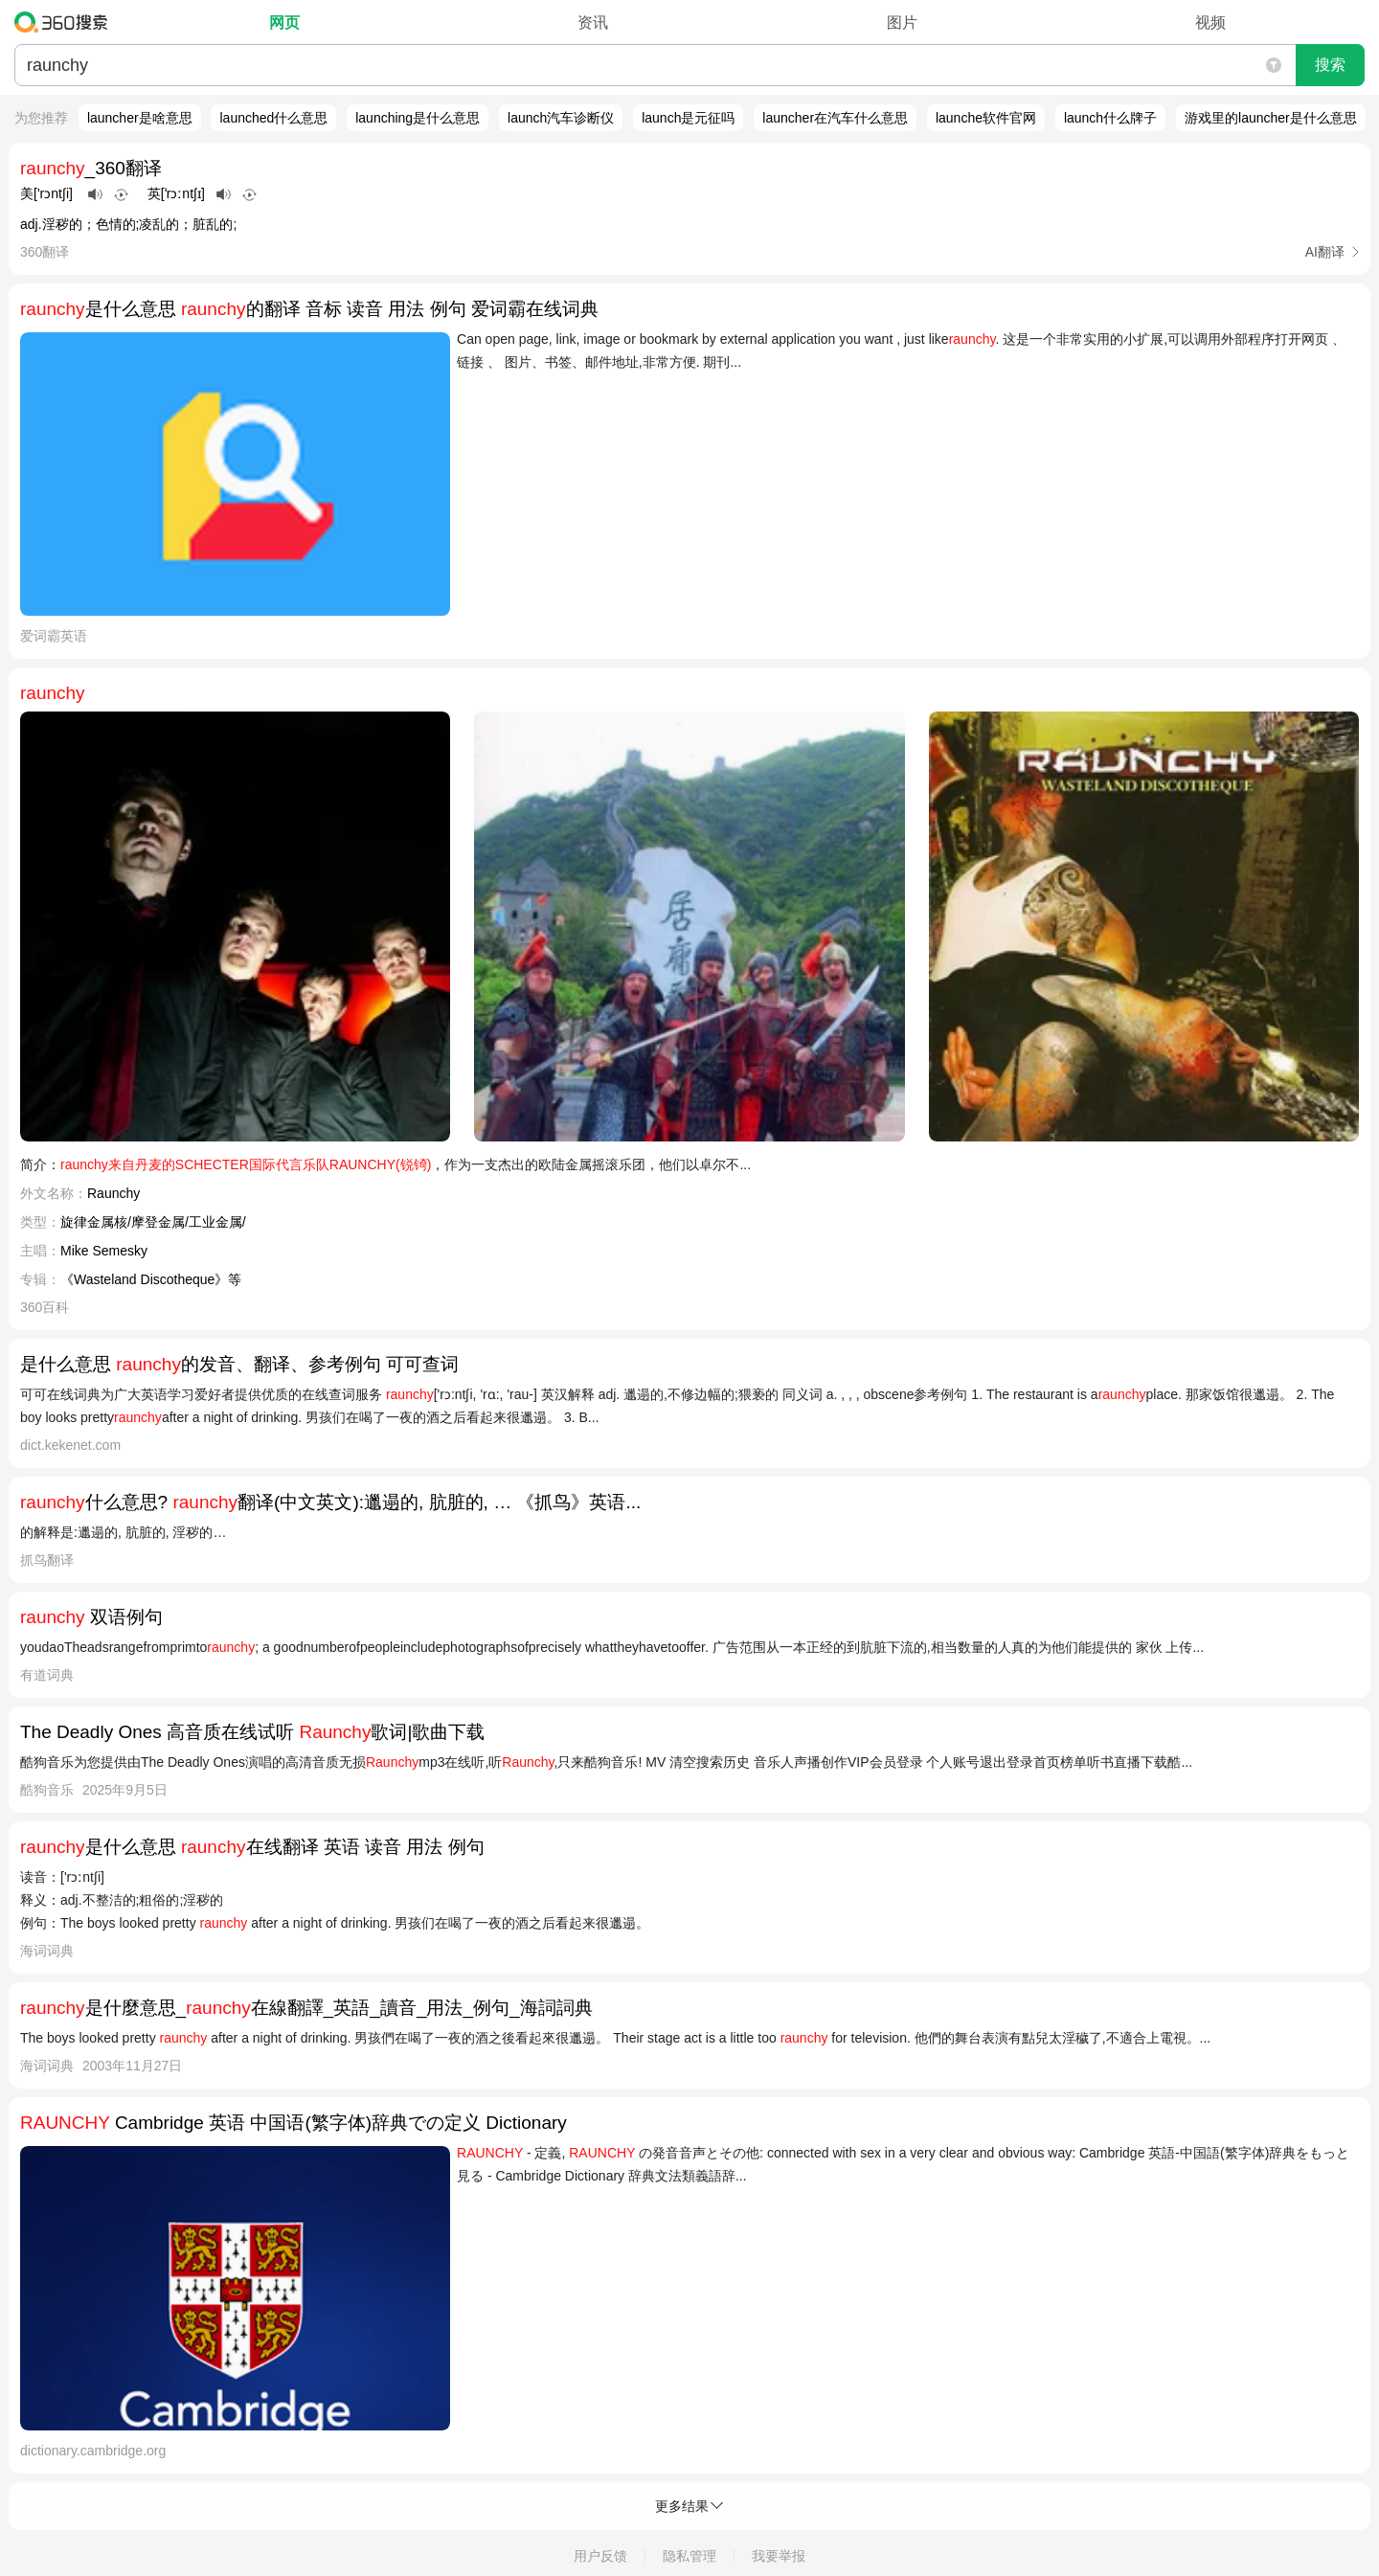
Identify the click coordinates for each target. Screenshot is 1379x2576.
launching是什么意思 (417, 117)
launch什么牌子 (1110, 117)
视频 (1210, 22)
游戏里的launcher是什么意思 (1271, 117)
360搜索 (65, 22)
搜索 (1330, 64)
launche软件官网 (986, 117)
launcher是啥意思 (139, 117)
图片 (902, 22)
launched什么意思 (273, 117)
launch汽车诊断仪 (561, 117)
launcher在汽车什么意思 (835, 117)
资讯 (592, 22)
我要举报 (778, 2556)
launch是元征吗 (688, 117)
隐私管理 (689, 2556)
